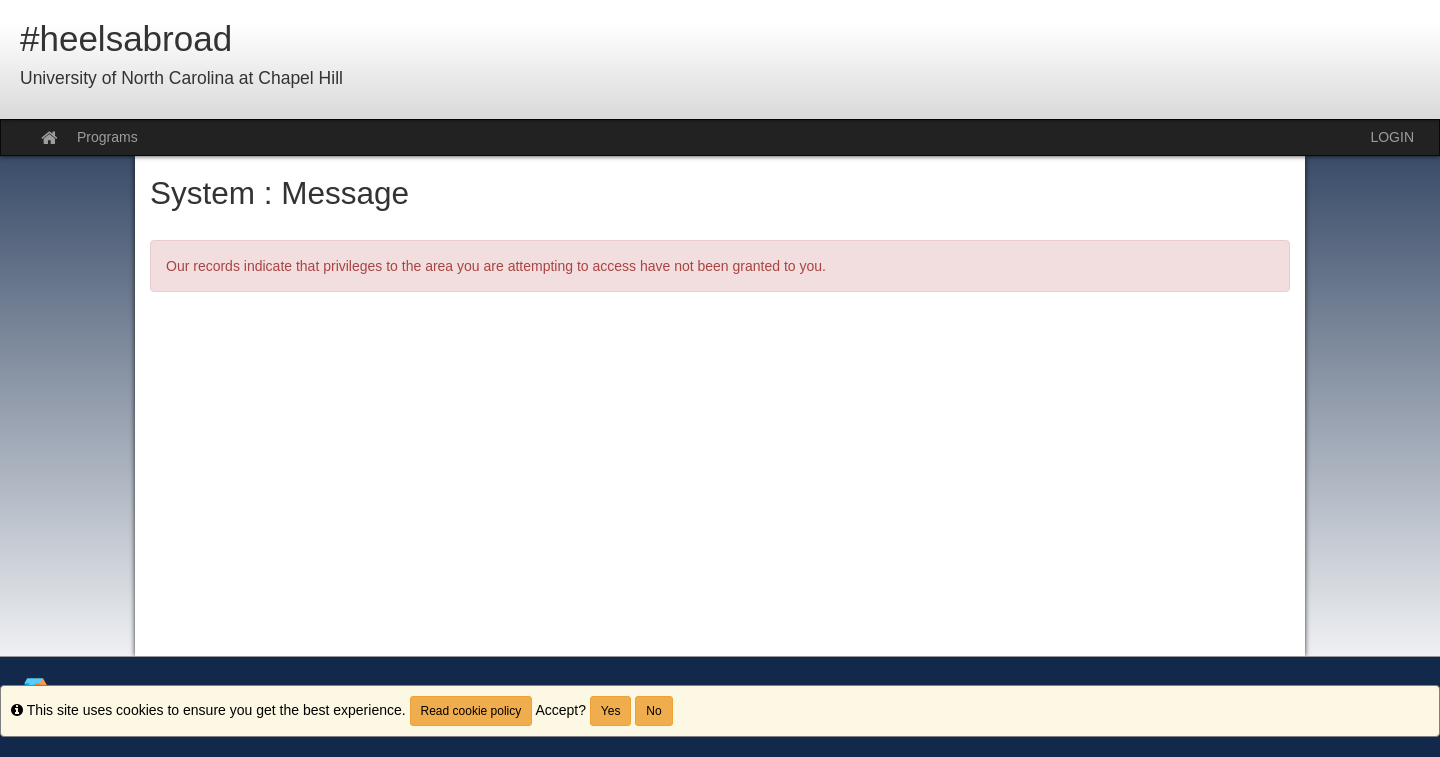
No (653, 711)
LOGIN (1392, 137)
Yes (611, 711)
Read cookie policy (471, 711)
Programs (107, 137)
